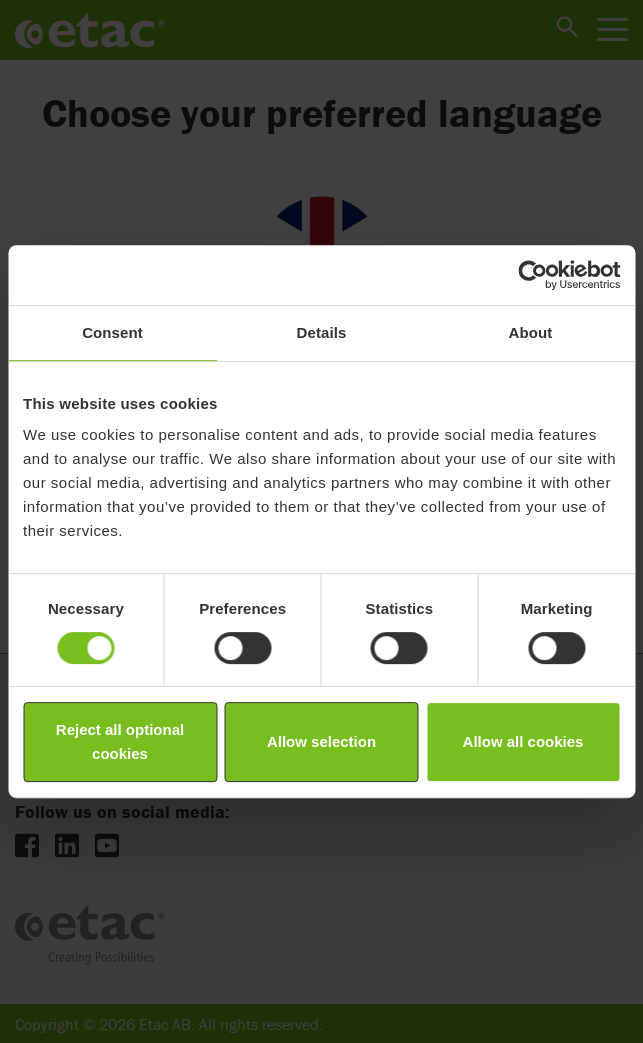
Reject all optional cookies (120, 741)
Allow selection (321, 741)
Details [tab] (322, 332)
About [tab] (531, 332)
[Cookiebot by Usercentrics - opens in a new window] (532, 275)
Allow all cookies (523, 741)
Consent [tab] (112, 332)
